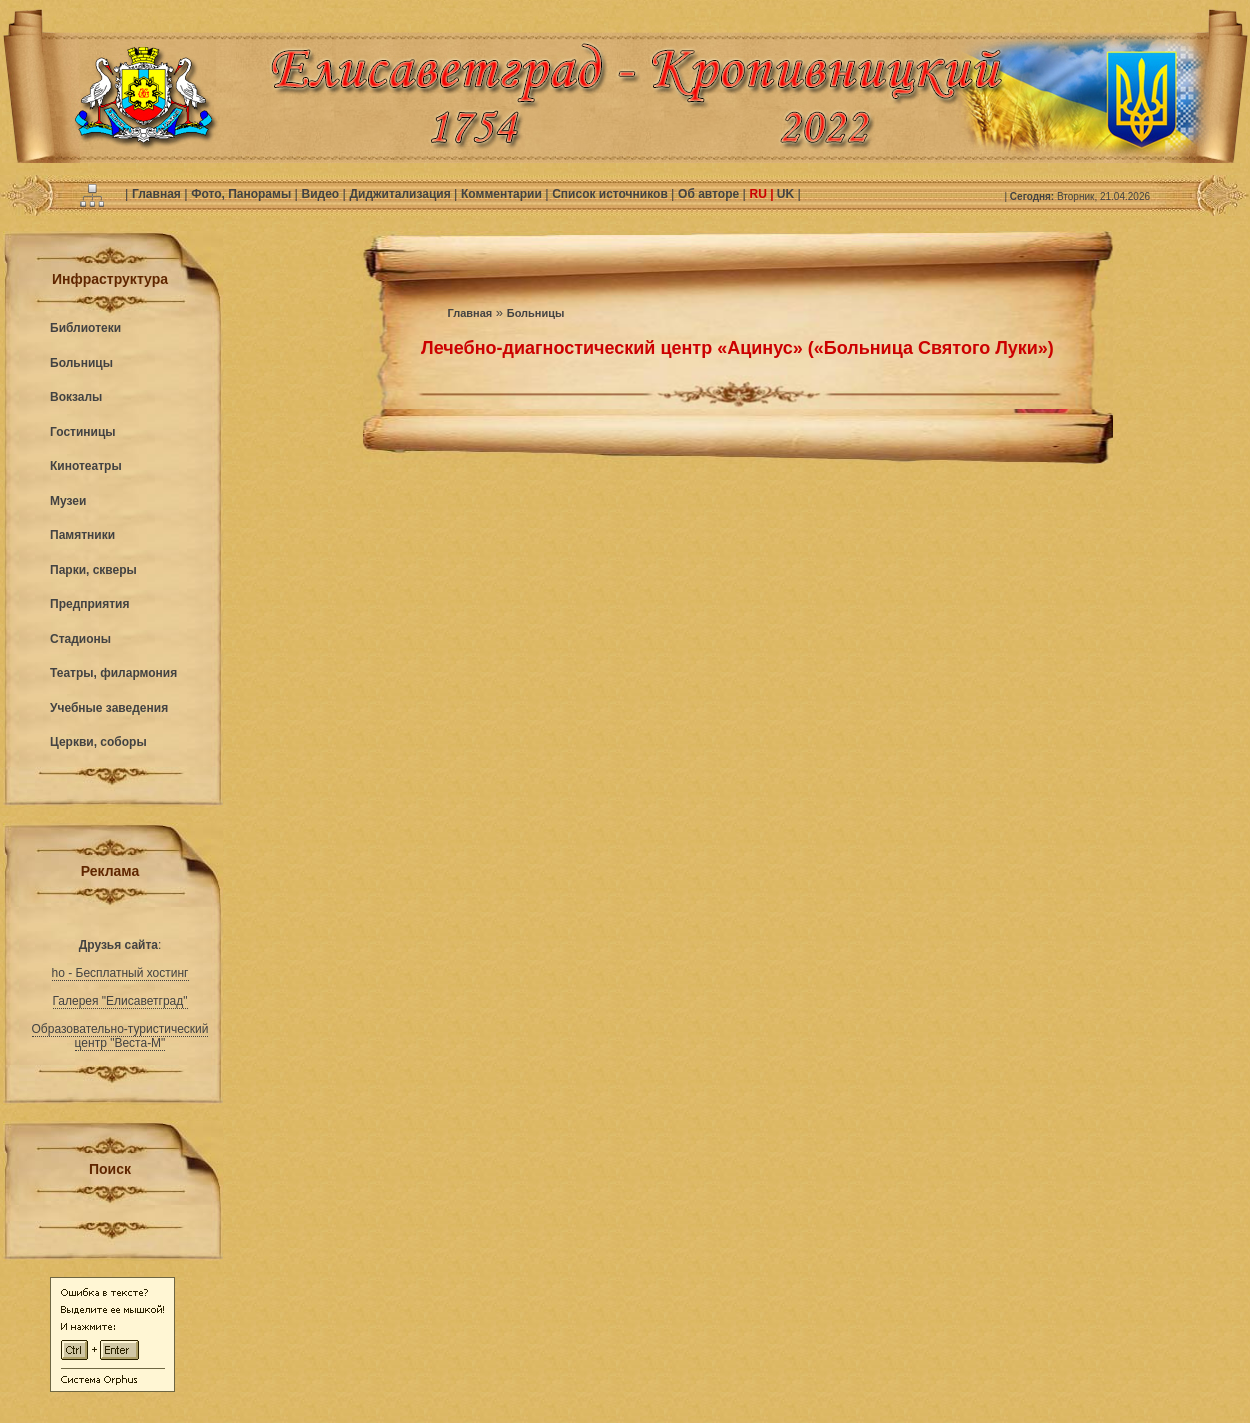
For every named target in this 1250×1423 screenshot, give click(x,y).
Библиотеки (85, 328)
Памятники (82, 535)
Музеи (68, 501)
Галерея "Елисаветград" (120, 1001)
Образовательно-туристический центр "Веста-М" (120, 1036)
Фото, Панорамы (242, 194)
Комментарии (503, 194)
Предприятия (89, 604)
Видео (321, 194)
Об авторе (710, 194)
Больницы (81, 363)
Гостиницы (83, 432)
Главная (158, 194)
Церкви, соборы (98, 742)
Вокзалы (76, 397)
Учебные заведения (109, 708)
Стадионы (80, 639)
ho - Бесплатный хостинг (120, 973)
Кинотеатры (86, 466)
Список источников (611, 194)
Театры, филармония (113, 673)
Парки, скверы (93, 570)
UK (786, 194)
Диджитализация (401, 194)
